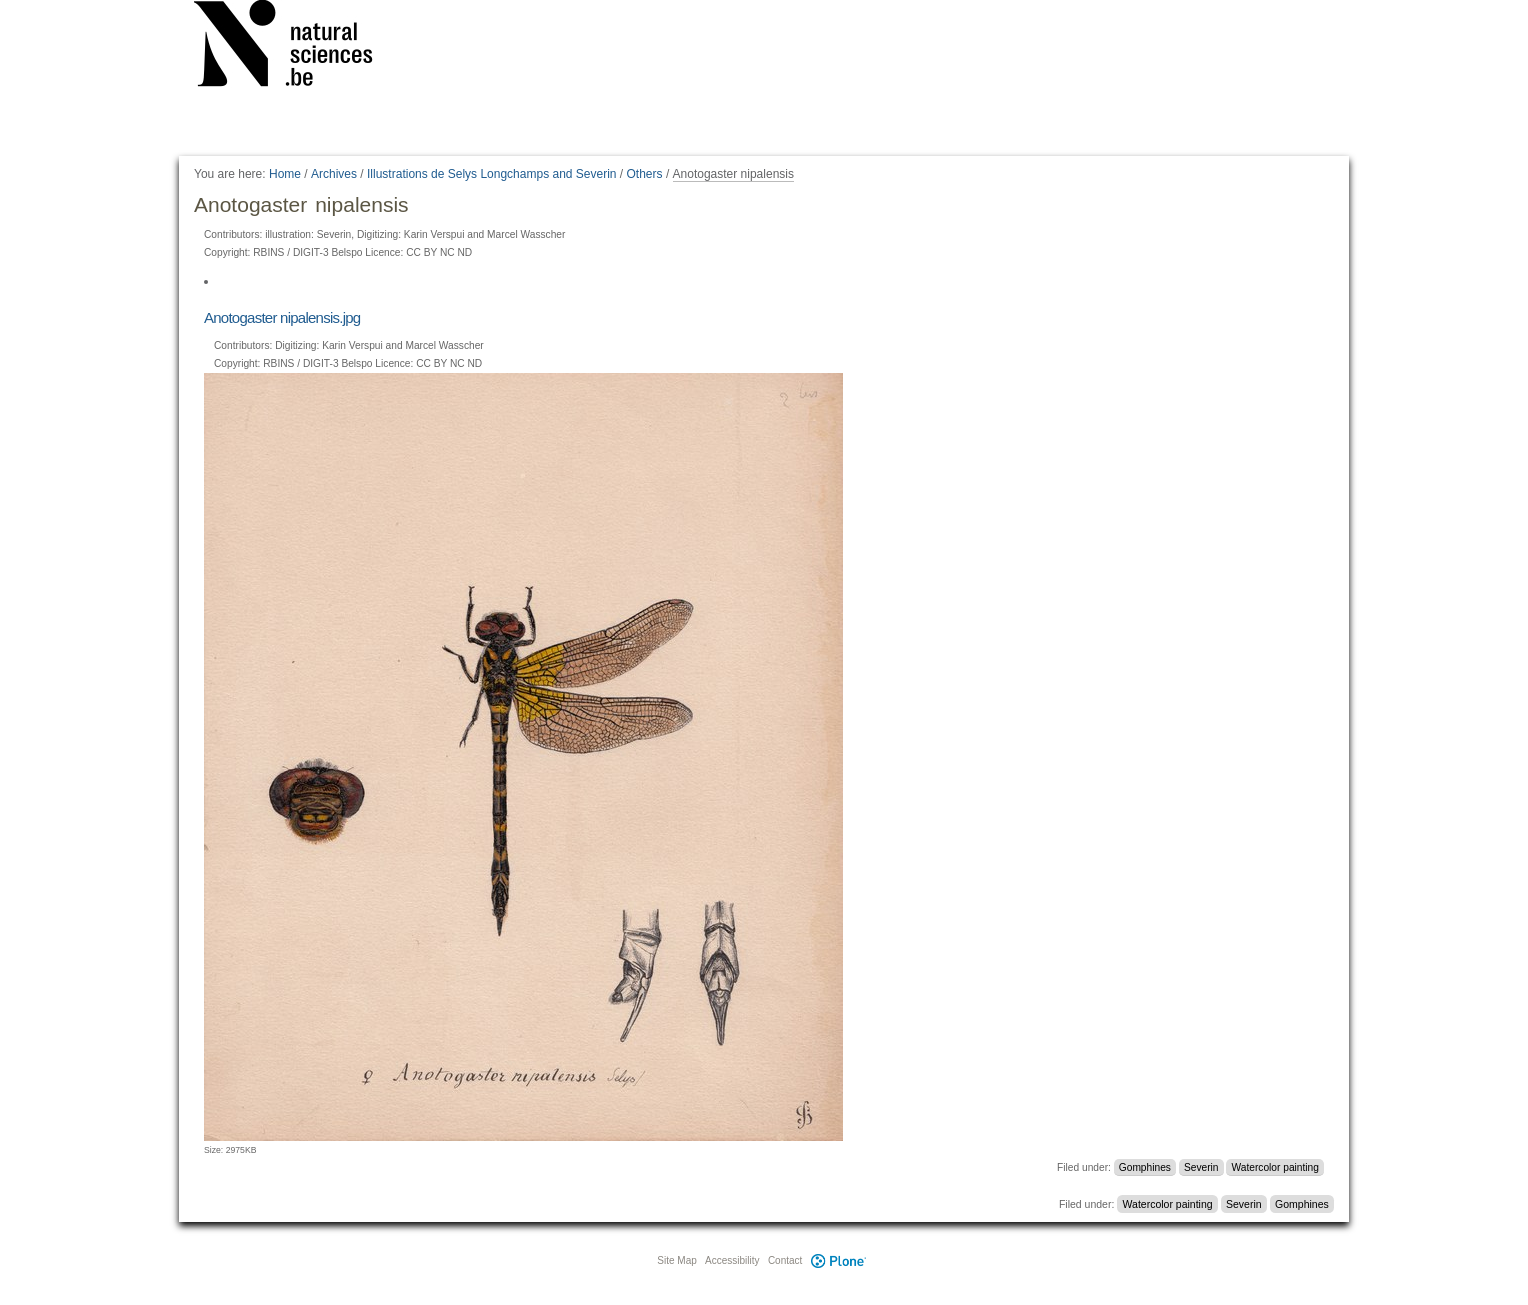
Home (285, 174)
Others (645, 174)
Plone (838, 1260)
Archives (334, 174)
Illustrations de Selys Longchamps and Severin (491, 174)
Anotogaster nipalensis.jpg (282, 317)
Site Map (676, 1260)
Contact (785, 1260)
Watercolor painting (1275, 1167)
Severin (1201, 1167)
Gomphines (1145, 1167)
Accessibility (732, 1260)
